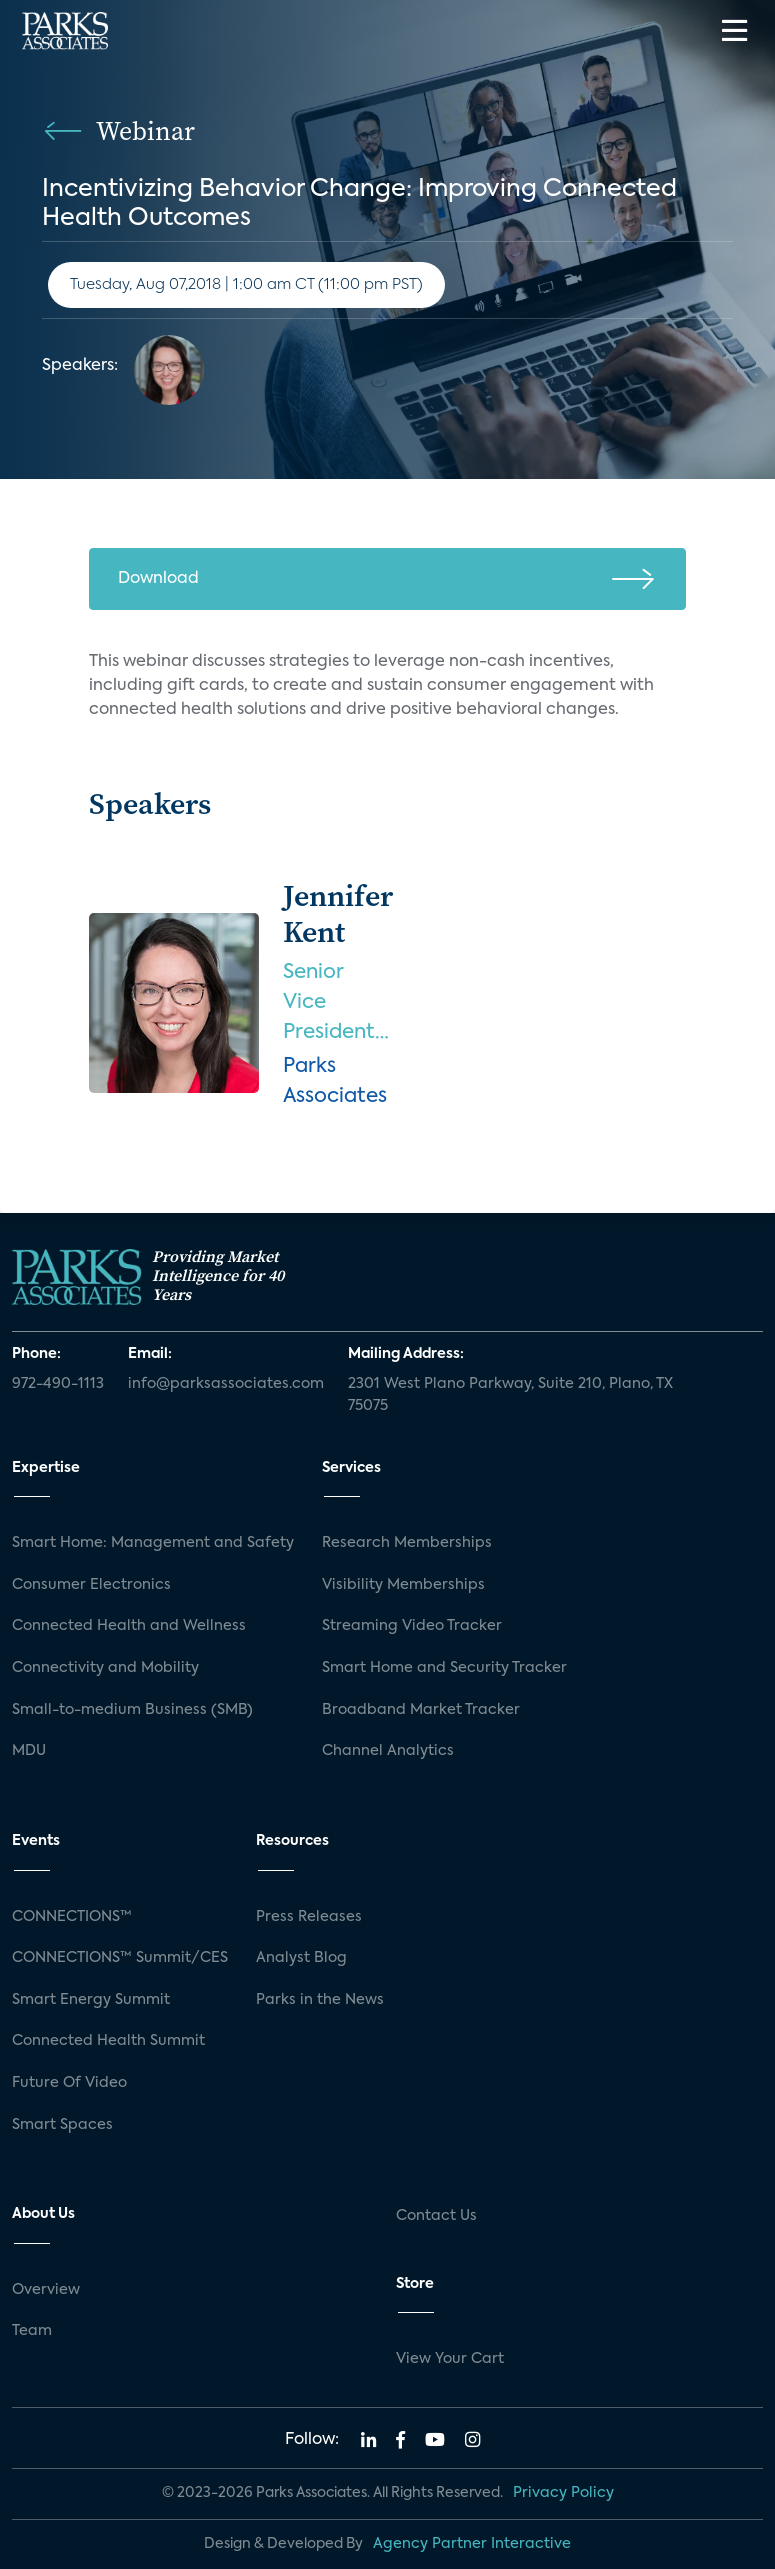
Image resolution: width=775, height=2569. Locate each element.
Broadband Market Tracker (421, 1710)
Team (32, 2331)
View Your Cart (450, 2359)
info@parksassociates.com (226, 1384)
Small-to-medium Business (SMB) (132, 1710)
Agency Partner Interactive (472, 2544)
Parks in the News (320, 2000)
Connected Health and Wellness (129, 1626)
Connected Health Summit (108, 2041)
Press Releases (309, 1917)
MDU (29, 1751)
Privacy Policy (563, 2493)
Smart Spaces (62, 2125)
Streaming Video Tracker (412, 1626)
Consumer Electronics (91, 1585)
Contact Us (436, 2216)
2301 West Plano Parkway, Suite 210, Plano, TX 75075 (510, 1395)
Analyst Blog (301, 1958)
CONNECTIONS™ (72, 1917)
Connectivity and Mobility (105, 1668)
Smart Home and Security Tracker (444, 1668)
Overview (46, 2290)
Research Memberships (407, 1543)
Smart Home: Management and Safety (153, 1543)
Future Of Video (69, 2083)
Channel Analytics (388, 1751)
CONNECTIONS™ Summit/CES (120, 1958)
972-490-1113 (58, 1384)
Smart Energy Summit (91, 2000)
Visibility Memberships (403, 1585)
